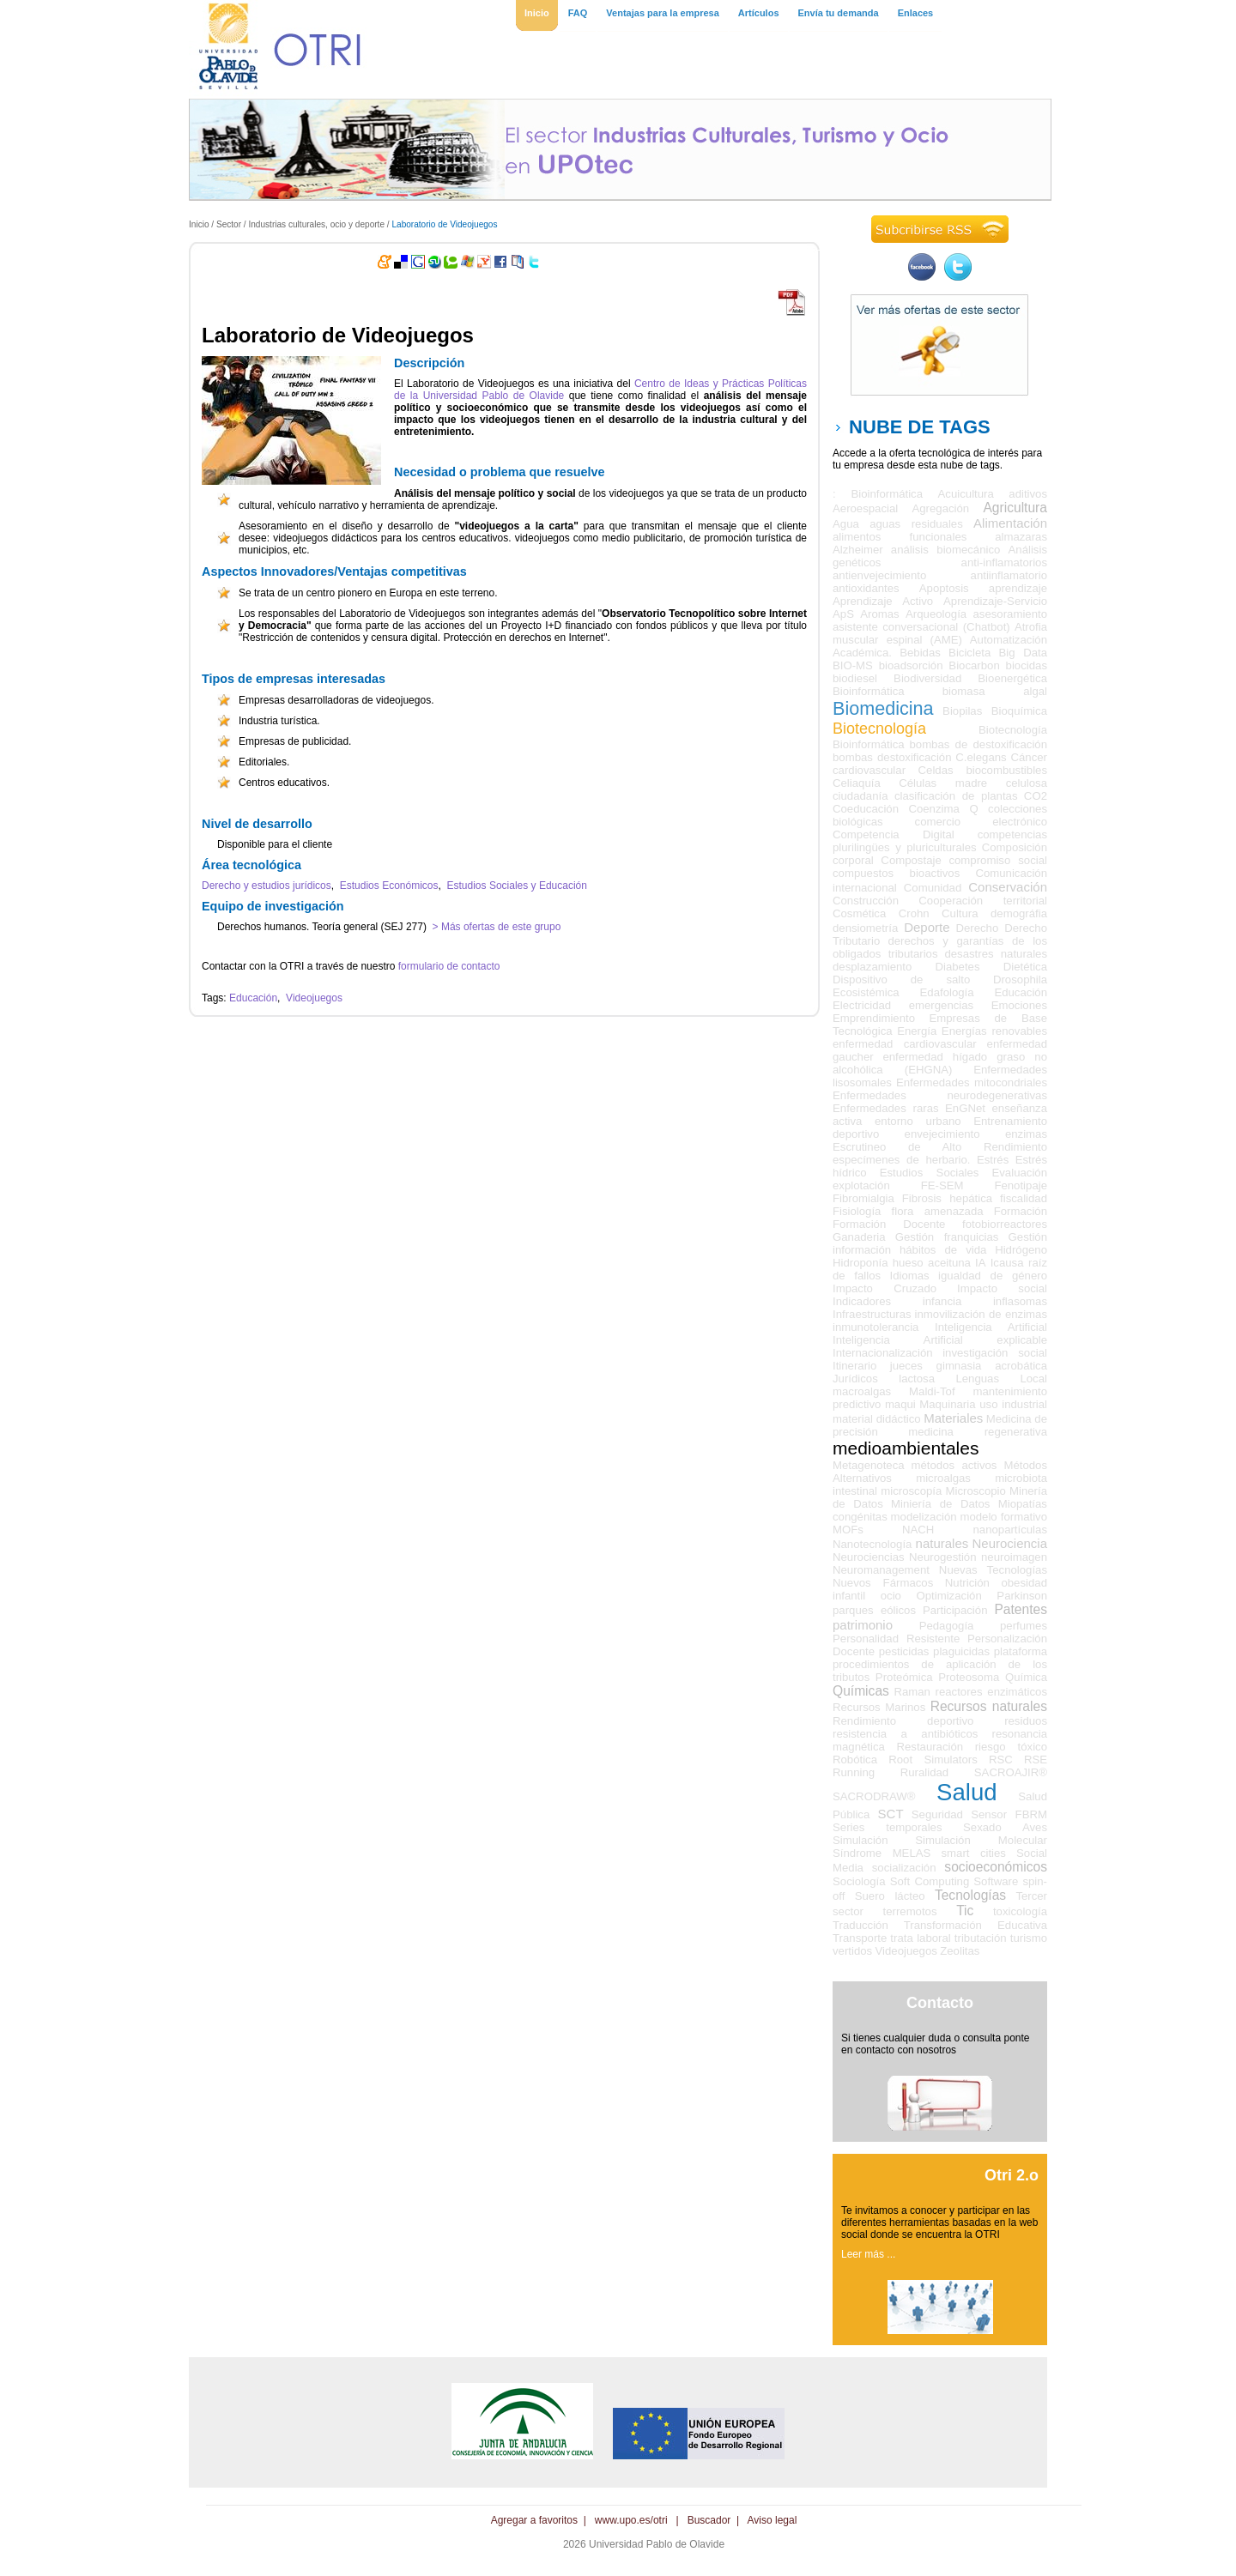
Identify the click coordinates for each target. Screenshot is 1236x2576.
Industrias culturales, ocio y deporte (316, 224)
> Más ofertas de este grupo (494, 927)
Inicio (199, 224)
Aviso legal (772, 2520)
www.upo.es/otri (631, 2520)
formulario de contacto (449, 966)
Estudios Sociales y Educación (517, 886)
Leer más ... (868, 2254)
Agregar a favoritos (534, 2520)
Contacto (939, 2002)
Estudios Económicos (389, 886)
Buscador (709, 2520)
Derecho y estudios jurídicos (266, 886)
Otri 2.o (1012, 2175)
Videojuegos (314, 998)
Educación (253, 998)
